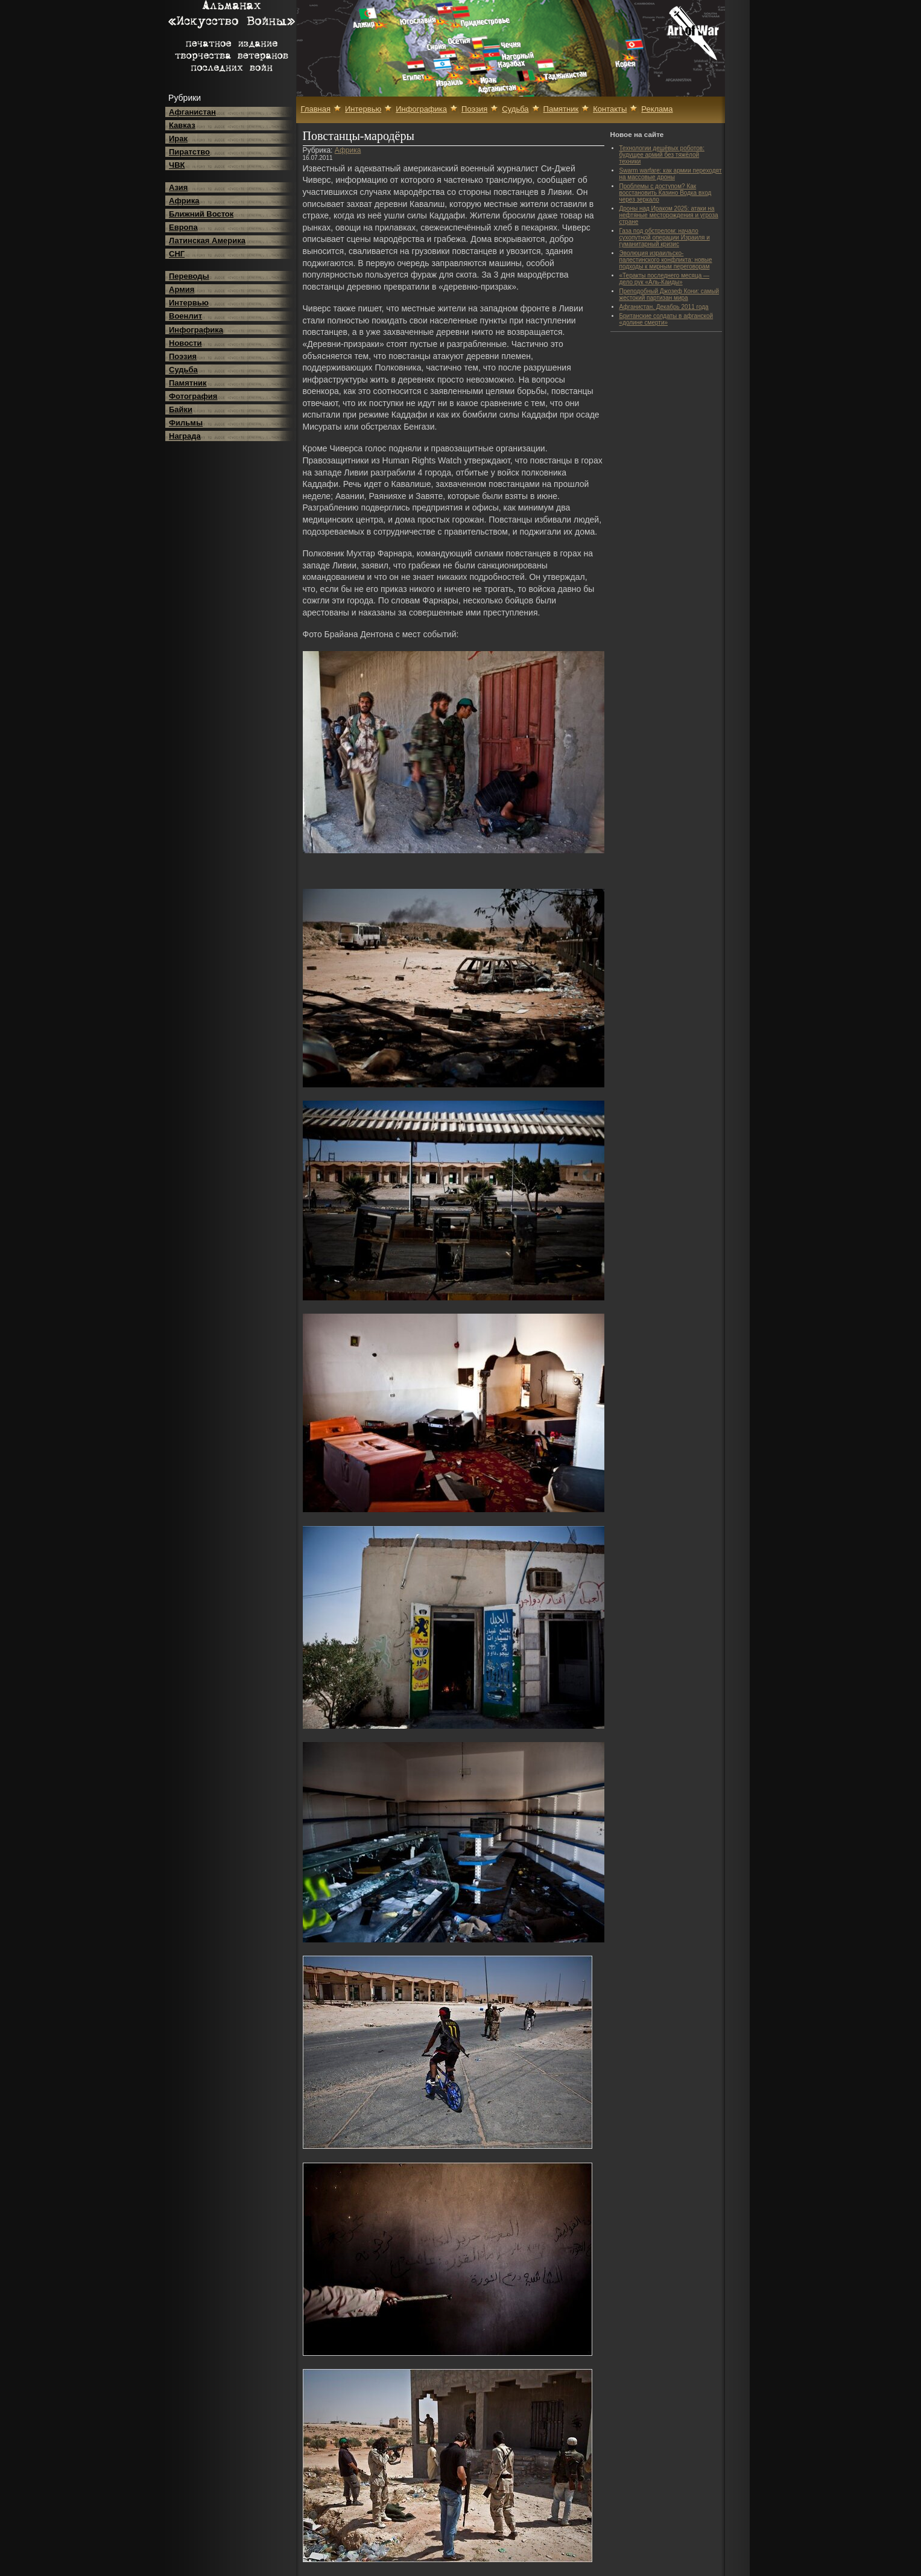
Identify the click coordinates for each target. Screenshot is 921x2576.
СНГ (177, 253)
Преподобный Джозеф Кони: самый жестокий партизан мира (669, 294)
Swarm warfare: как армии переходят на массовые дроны (670, 173)
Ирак (178, 138)
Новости (185, 343)
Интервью (189, 302)
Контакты (610, 108)
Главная (316, 108)
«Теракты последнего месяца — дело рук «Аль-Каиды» (664, 278)
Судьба (183, 369)
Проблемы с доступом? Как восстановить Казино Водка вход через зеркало (665, 193)
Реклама (657, 108)
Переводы (189, 276)
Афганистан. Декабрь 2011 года (664, 307)
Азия (178, 187)
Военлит (185, 315)
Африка (184, 200)
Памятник (188, 382)
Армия (181, 289)
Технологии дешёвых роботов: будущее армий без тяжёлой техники (661, 155)
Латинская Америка (207, 240)
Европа (183, 227)
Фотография (193, 396)
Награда (185, 435)
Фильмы (186, 422)
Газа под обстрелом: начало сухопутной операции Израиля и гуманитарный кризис (664, 237)
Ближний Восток (201, 213)
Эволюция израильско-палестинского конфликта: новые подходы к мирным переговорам (665, 260)
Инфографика (196, 329)
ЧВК (177, 165)
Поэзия (183, 356)
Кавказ (182, 125)
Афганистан (192, 111)
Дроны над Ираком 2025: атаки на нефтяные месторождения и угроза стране (668, 215)
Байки (180, 409)
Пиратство (189, 151)
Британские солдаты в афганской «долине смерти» (666, 319)
